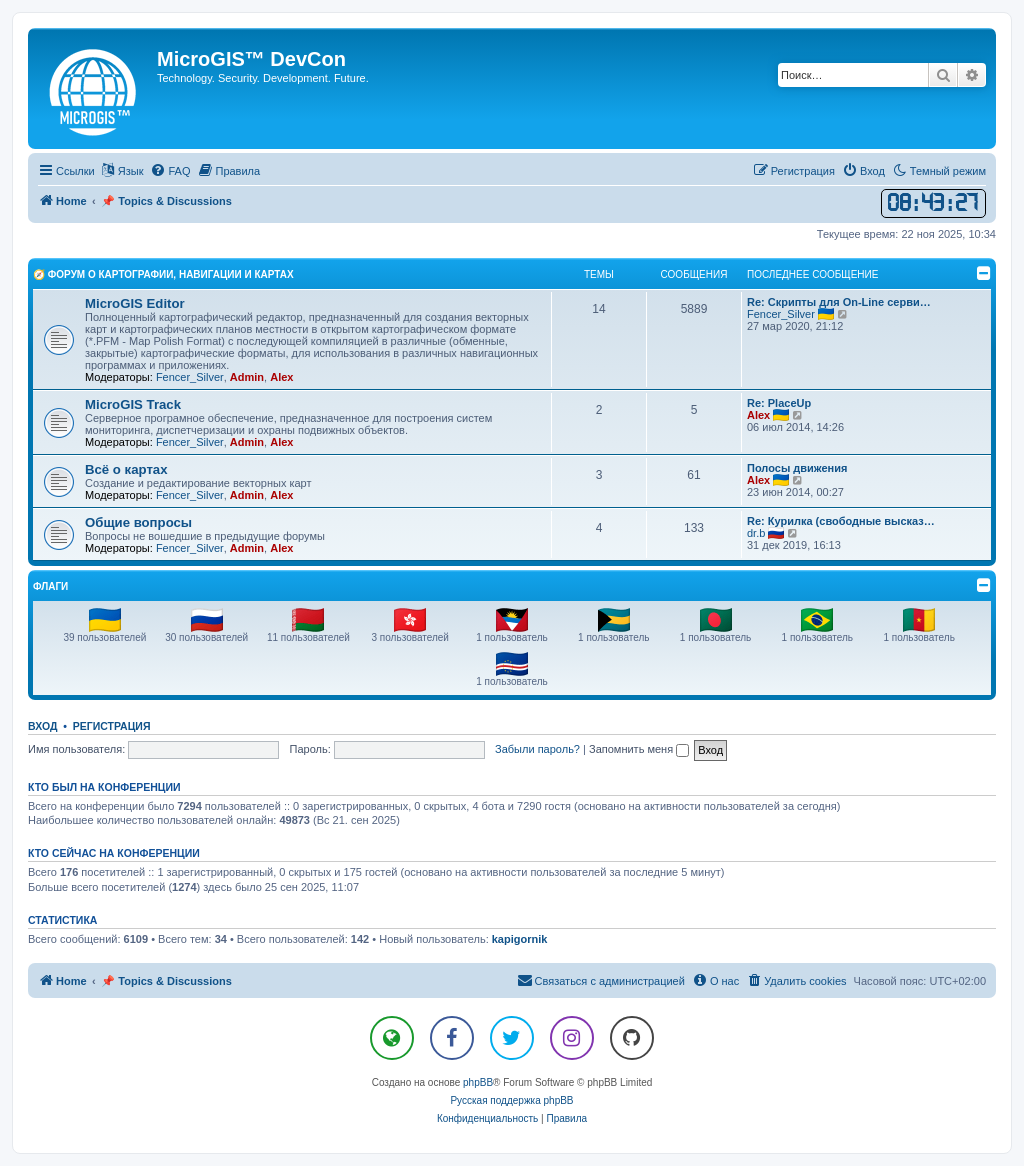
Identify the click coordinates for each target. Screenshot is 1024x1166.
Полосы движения (797, 468)
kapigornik (520, 939)
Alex (281, 377)
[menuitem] (170, 171)
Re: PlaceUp (779, 403)
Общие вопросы (138, 522)
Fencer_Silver (190, 377)
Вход (42, 726)
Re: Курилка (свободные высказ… (841, 521)
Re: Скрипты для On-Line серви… (839, 302)
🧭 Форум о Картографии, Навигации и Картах (163, 274)
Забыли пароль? (537, 749)
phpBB (478, 1082)
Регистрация (112, 726)
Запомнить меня (639, 749)
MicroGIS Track (133, 404)
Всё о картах (126, 469)
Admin (247, 377)
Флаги (50, 586)
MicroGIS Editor (135, 303)
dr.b (756, 533)
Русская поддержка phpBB (511, 1100)
